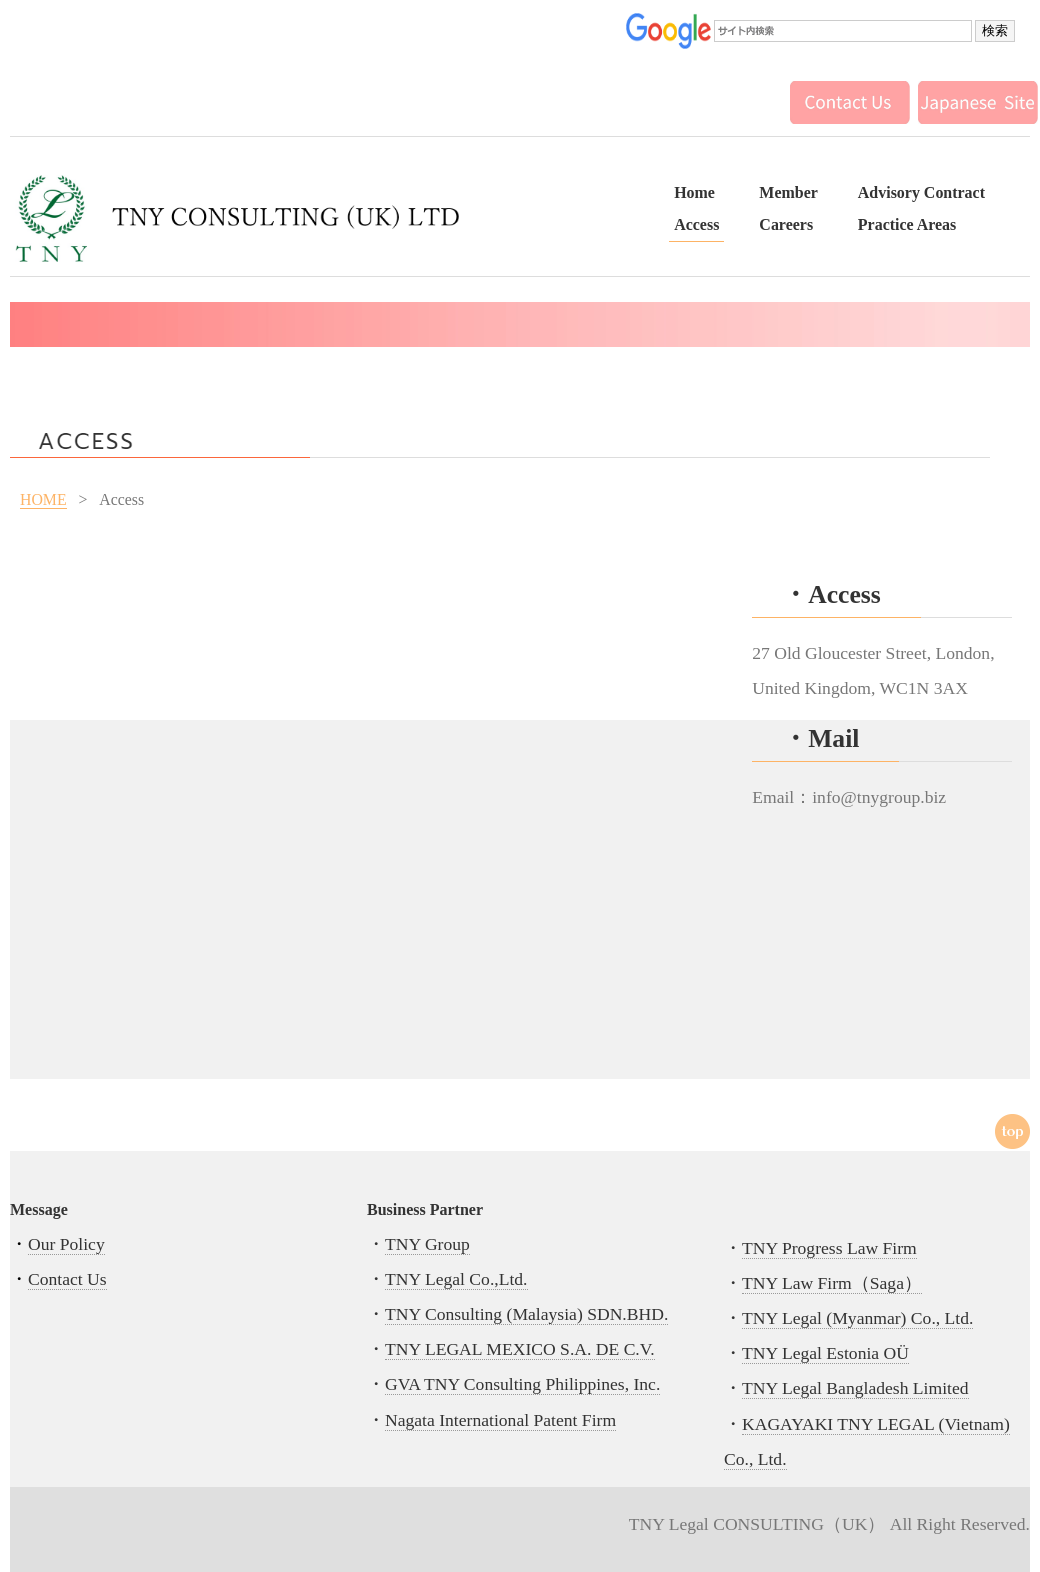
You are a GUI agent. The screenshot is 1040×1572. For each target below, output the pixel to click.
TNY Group (427, 1244)
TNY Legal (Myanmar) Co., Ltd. (857, 1318)
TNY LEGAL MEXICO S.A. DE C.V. (520, 1349)
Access (696, 224)
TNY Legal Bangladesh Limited (855, 1388)
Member (788, 192)
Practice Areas (907, 224)
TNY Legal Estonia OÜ (825, 1353)
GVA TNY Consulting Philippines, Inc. (522, 1384)
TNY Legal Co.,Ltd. (456, 1279)
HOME (43, 499)
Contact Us (67, 1279)
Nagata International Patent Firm (500, 1420)
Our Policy (66, 1244)
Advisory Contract (921, 192)
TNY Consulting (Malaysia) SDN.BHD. (526, 1314)
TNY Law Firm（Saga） (832, 1283)
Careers (786, 224)
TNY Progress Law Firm (829, 1248)
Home (694, 192)
